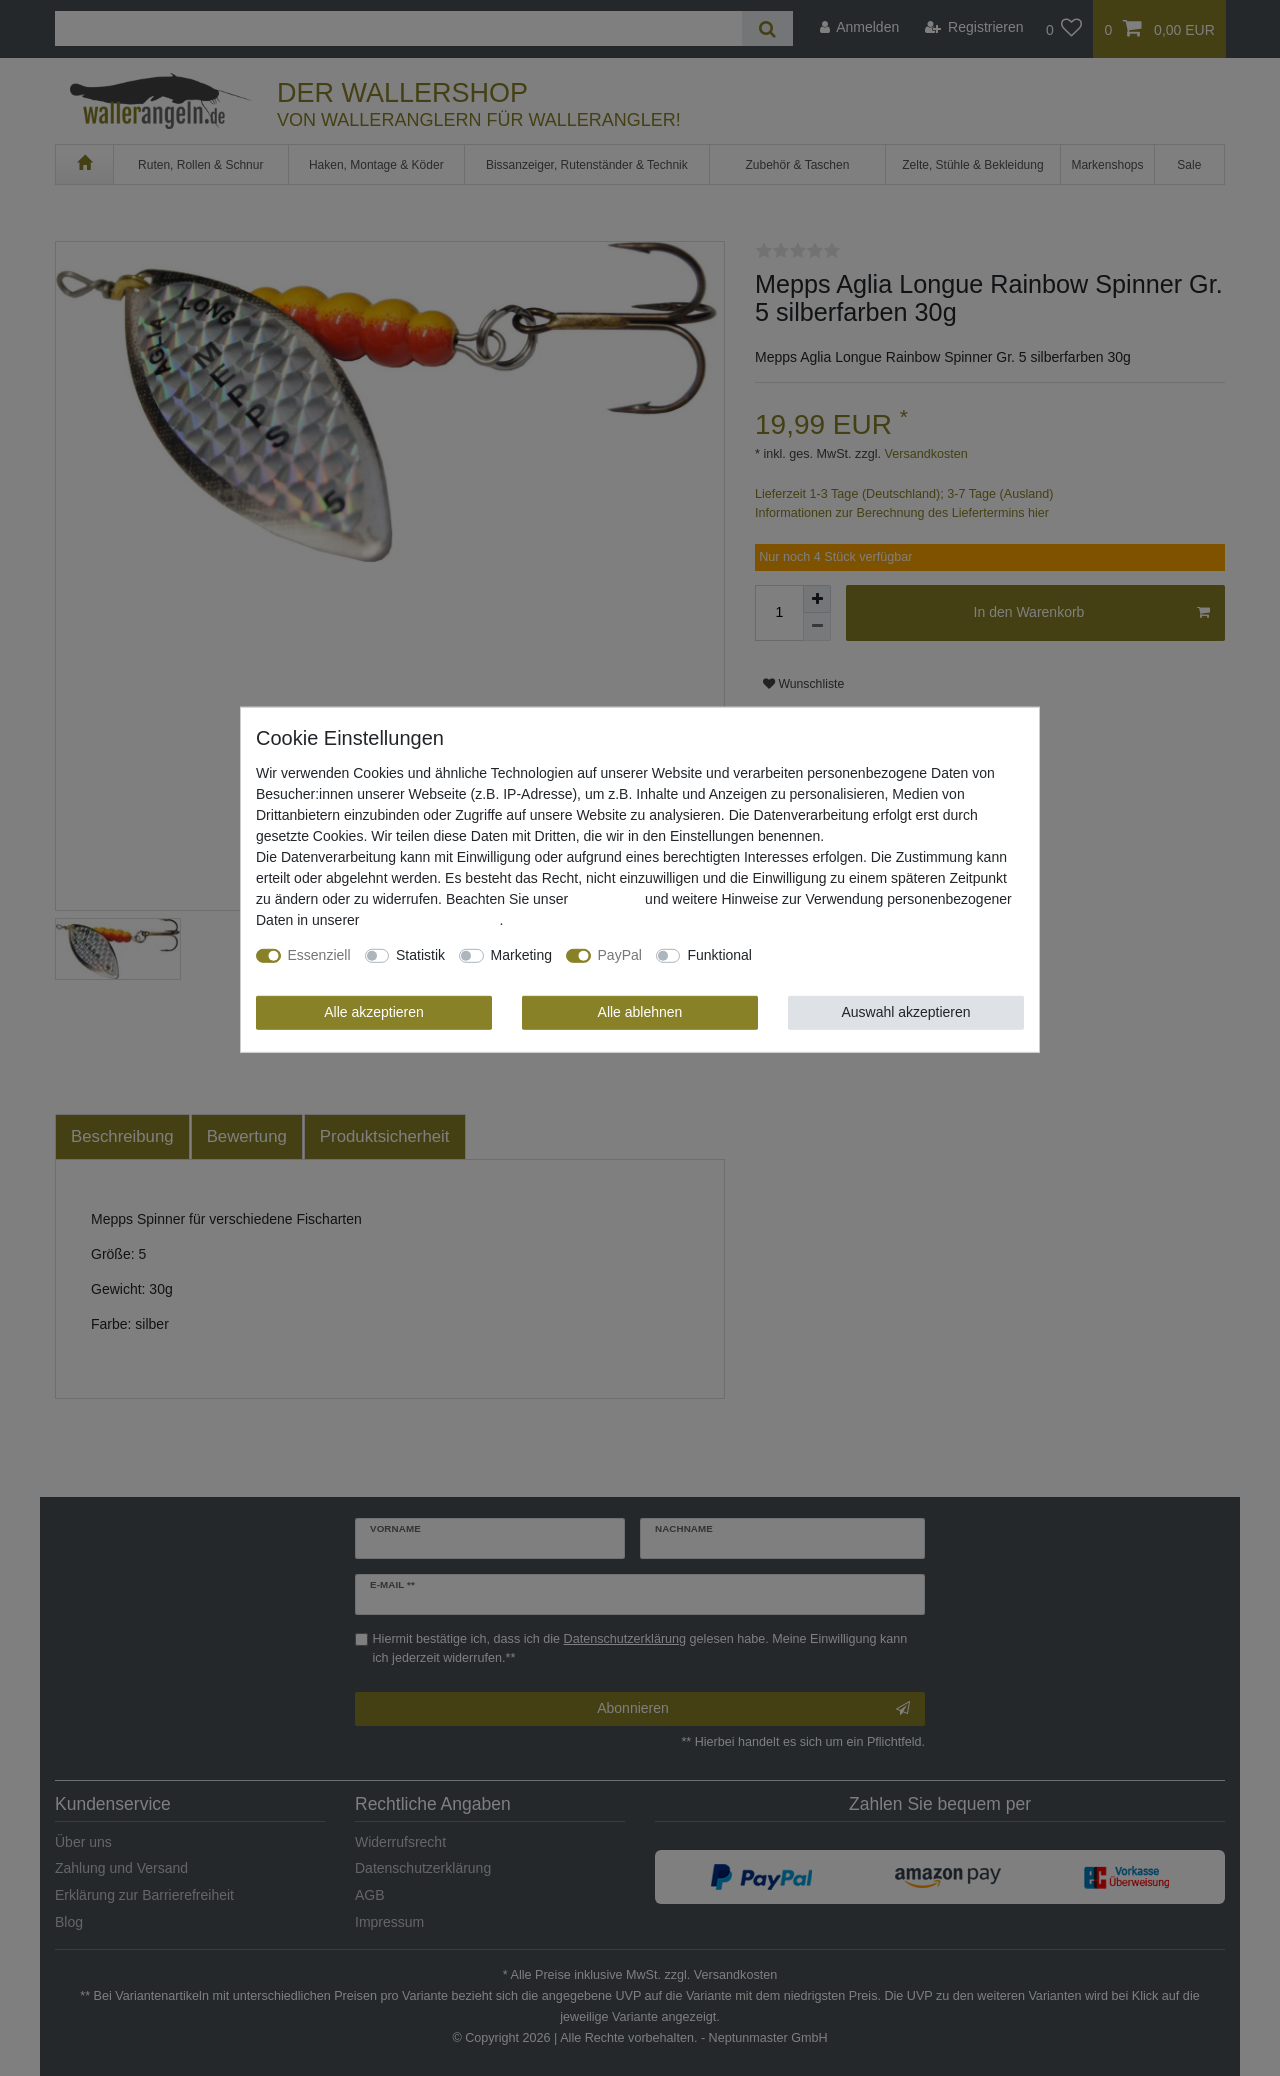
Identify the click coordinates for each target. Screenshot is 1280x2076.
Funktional (719, 955)
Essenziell (319, 955)
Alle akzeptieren (374, 1012)
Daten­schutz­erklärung (431, 920)
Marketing (521, 955)
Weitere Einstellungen (834, 955)
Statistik (420, 955)
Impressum (606, 899)
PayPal (620, 955)
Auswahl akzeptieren (905, 1012)
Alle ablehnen (640, 1012)
